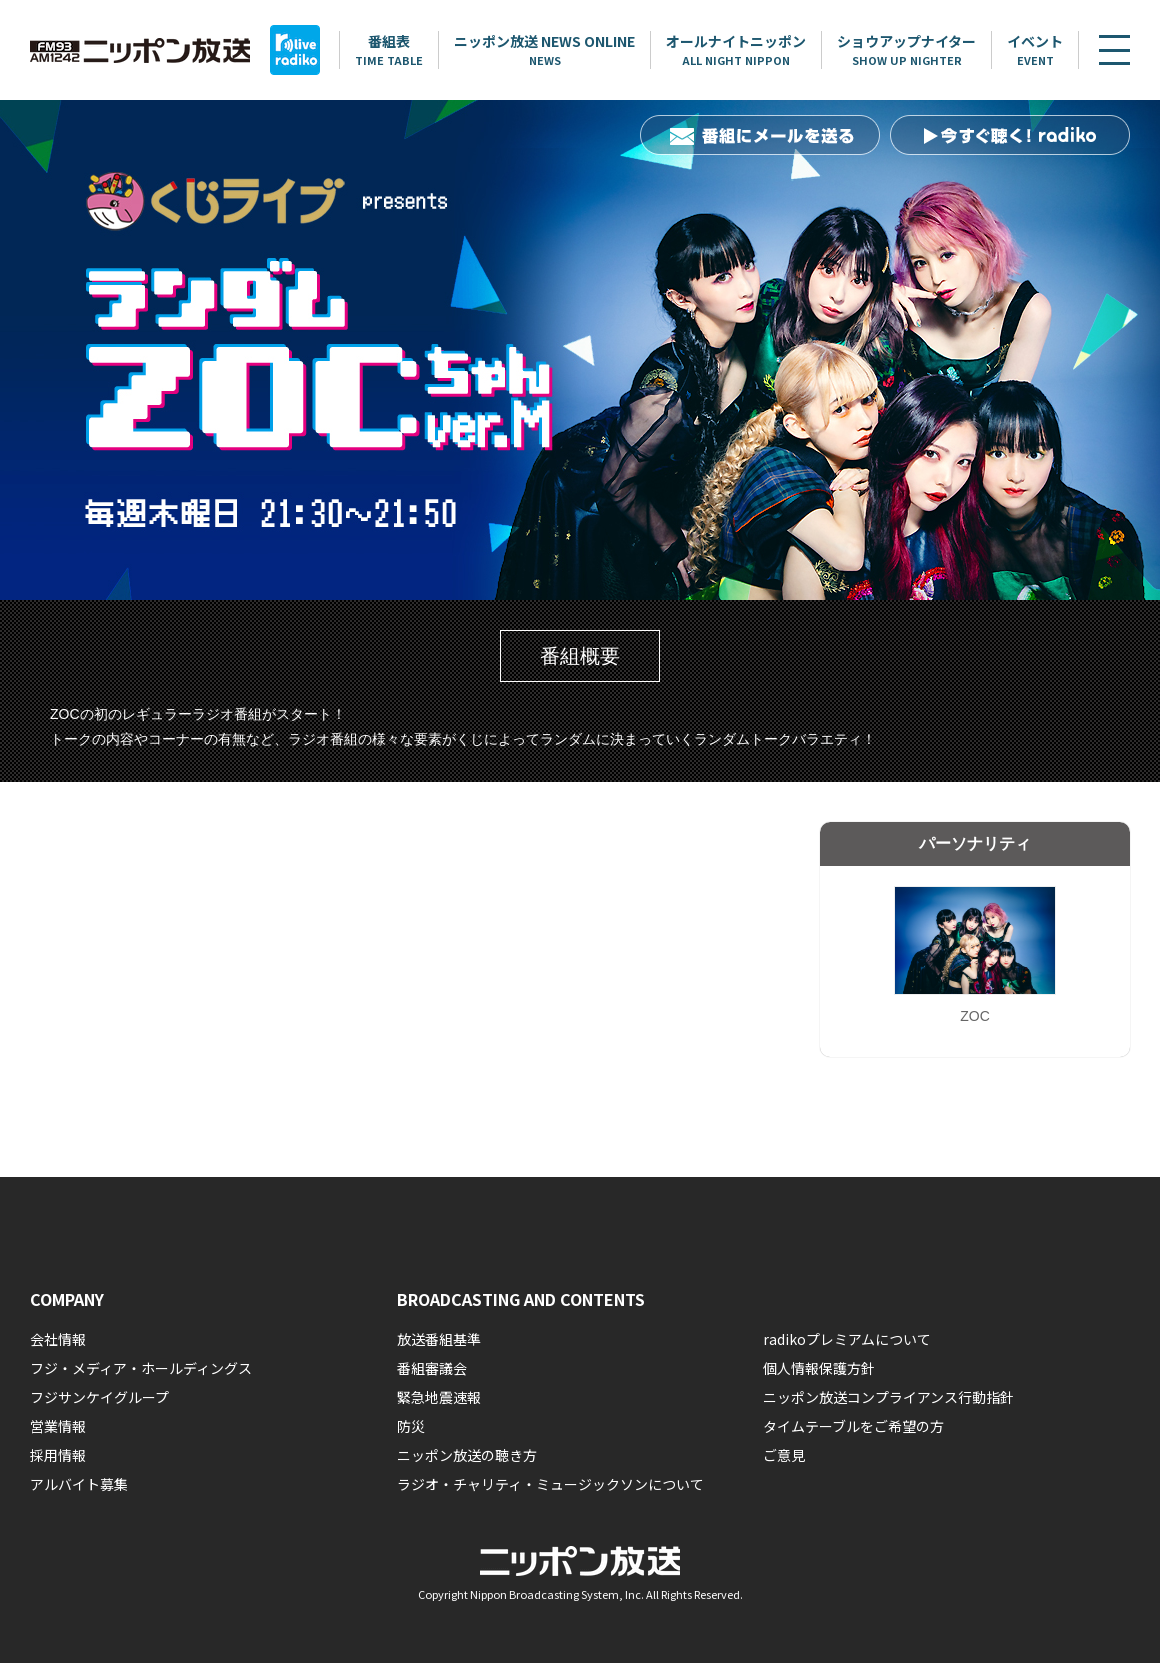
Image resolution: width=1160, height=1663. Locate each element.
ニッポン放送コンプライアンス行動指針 (888, 1397)
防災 (411, 1426)
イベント (1036, 50)
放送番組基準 (439, 1339)
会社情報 (58, 1339)
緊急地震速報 (439, 1397)
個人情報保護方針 (819, 1368)
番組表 (390, 50)
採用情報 (58, 1455)
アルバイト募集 (79, 1484)
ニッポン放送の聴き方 (467, 1455)
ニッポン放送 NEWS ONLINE (545, 50)
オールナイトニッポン (737, 50)
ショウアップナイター (907, 50)
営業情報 (58, 1426)
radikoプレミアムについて (847, 1339)
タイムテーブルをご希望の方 (853, 1426)
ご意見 (784, 1455)
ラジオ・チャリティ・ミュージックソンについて (550, 1484)
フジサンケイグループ (99, 1397)
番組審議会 (432, 1368)
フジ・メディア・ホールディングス (141, 1368)
